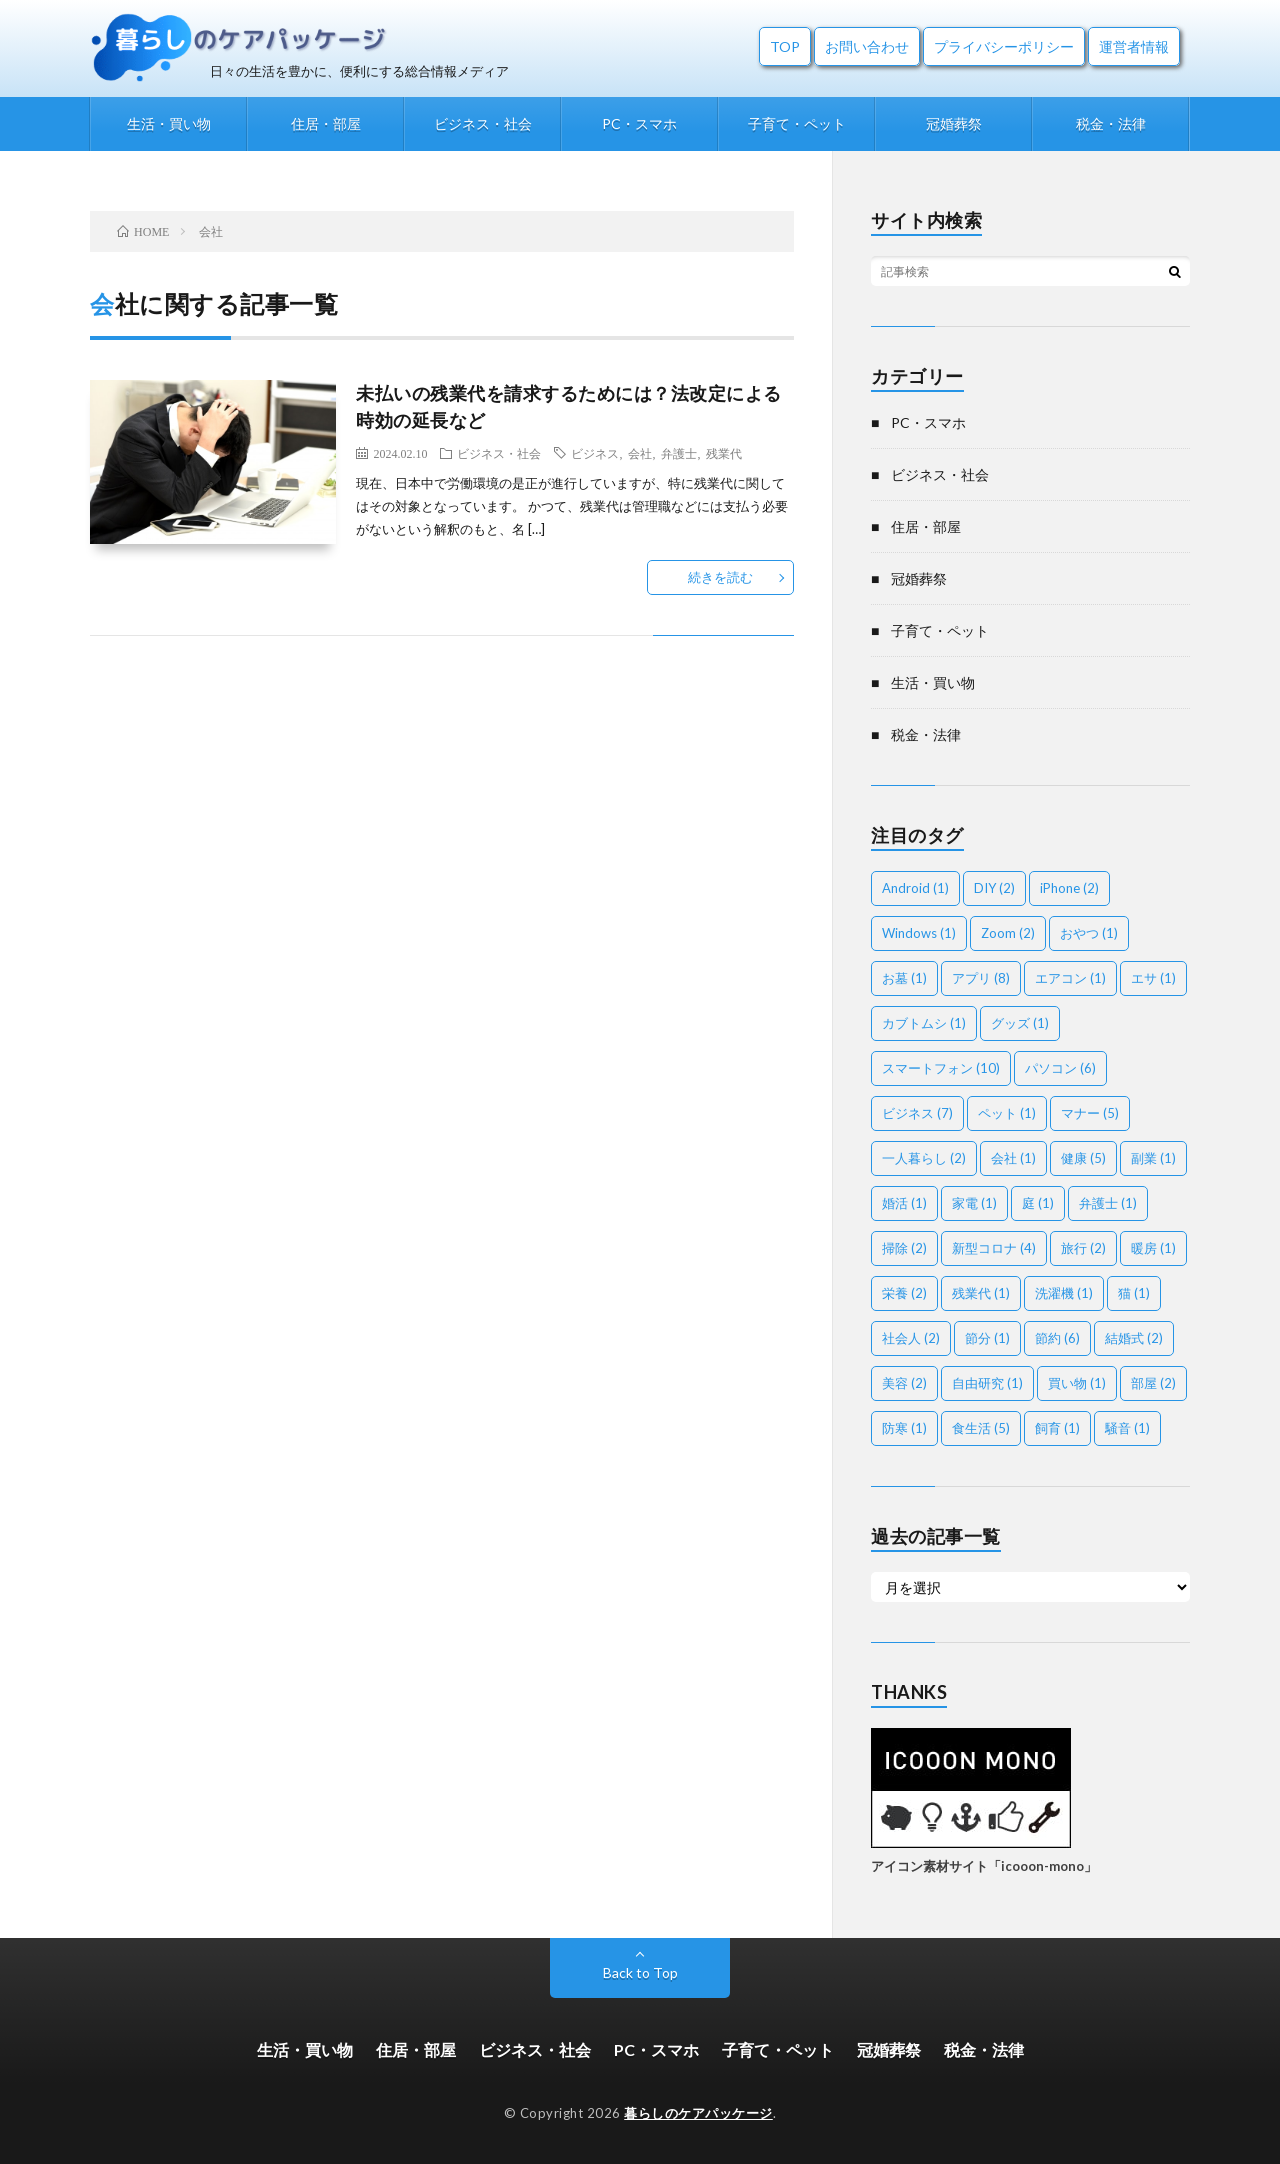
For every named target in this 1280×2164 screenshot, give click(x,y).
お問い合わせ (867, 46)
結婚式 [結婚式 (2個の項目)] (1134, 1338)
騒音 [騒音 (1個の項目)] (1127, 1428)
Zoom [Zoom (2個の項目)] (1008, 933)
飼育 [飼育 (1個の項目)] (1057, 1428)
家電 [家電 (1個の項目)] (974, 1203)
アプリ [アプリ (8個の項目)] (981, 978)
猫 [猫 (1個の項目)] (1134, 1293)
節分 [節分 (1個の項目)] (987, 1338)
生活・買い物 (169, 123)
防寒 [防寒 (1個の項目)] (904, 1428)
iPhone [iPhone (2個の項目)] (1069, 888)
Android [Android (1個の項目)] (915, 888)
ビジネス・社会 (483, 123)
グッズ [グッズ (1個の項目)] (1020, 1023)
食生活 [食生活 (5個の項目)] (981, 1428)
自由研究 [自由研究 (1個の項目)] (987, 1383)
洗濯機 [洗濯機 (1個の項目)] (1064, 1293)
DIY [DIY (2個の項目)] (994, 888)
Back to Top (640, 1972)
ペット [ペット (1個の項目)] (1007, 1113)
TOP (785, 46)
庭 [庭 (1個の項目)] (1038, 1203)
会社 (640, 453)
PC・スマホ (639, 123)
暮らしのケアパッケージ (698, 2113)
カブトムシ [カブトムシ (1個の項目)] (924, 1023)
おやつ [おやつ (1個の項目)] (1089, 933)
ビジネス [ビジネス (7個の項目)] (917, 1113)
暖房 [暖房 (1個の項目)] (1153, 1248)
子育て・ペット (797, 123)
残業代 (724, 453)
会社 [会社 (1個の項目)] (1013, 1158)
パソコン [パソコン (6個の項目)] (1060, 1068)
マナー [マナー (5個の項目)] (1090, 1113)
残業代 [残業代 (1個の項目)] (981, 1293)
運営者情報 (1134, 46)
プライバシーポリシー (1004, 46)
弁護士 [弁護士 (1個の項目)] (1108, 1203)
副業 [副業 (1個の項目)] (1153, 1158)
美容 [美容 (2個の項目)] (904, 1383)
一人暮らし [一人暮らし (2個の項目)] (924, 1158)
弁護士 (679, 453)
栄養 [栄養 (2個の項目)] (904, 1293)
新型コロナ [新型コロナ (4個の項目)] (994, 1248)
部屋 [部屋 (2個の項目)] (1153, 1383)
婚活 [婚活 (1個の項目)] (904, 1203)
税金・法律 (1111, 123)
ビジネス (595, 453)
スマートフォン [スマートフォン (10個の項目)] (941, 1068)
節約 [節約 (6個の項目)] (1057, 1338)
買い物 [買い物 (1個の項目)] (1077, 1383)
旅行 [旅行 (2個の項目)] (1083, 1248)
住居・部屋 (326, 123)
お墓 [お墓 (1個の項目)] (904, 978)
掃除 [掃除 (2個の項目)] (904, 1248)
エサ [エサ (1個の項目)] (1153, 978)
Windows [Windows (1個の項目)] (919, 933)
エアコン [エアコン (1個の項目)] (1070, 978)
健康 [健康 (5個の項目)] (1083, 1158)
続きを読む (720, 577)
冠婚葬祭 (954, 123)
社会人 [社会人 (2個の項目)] (911, 1338)
